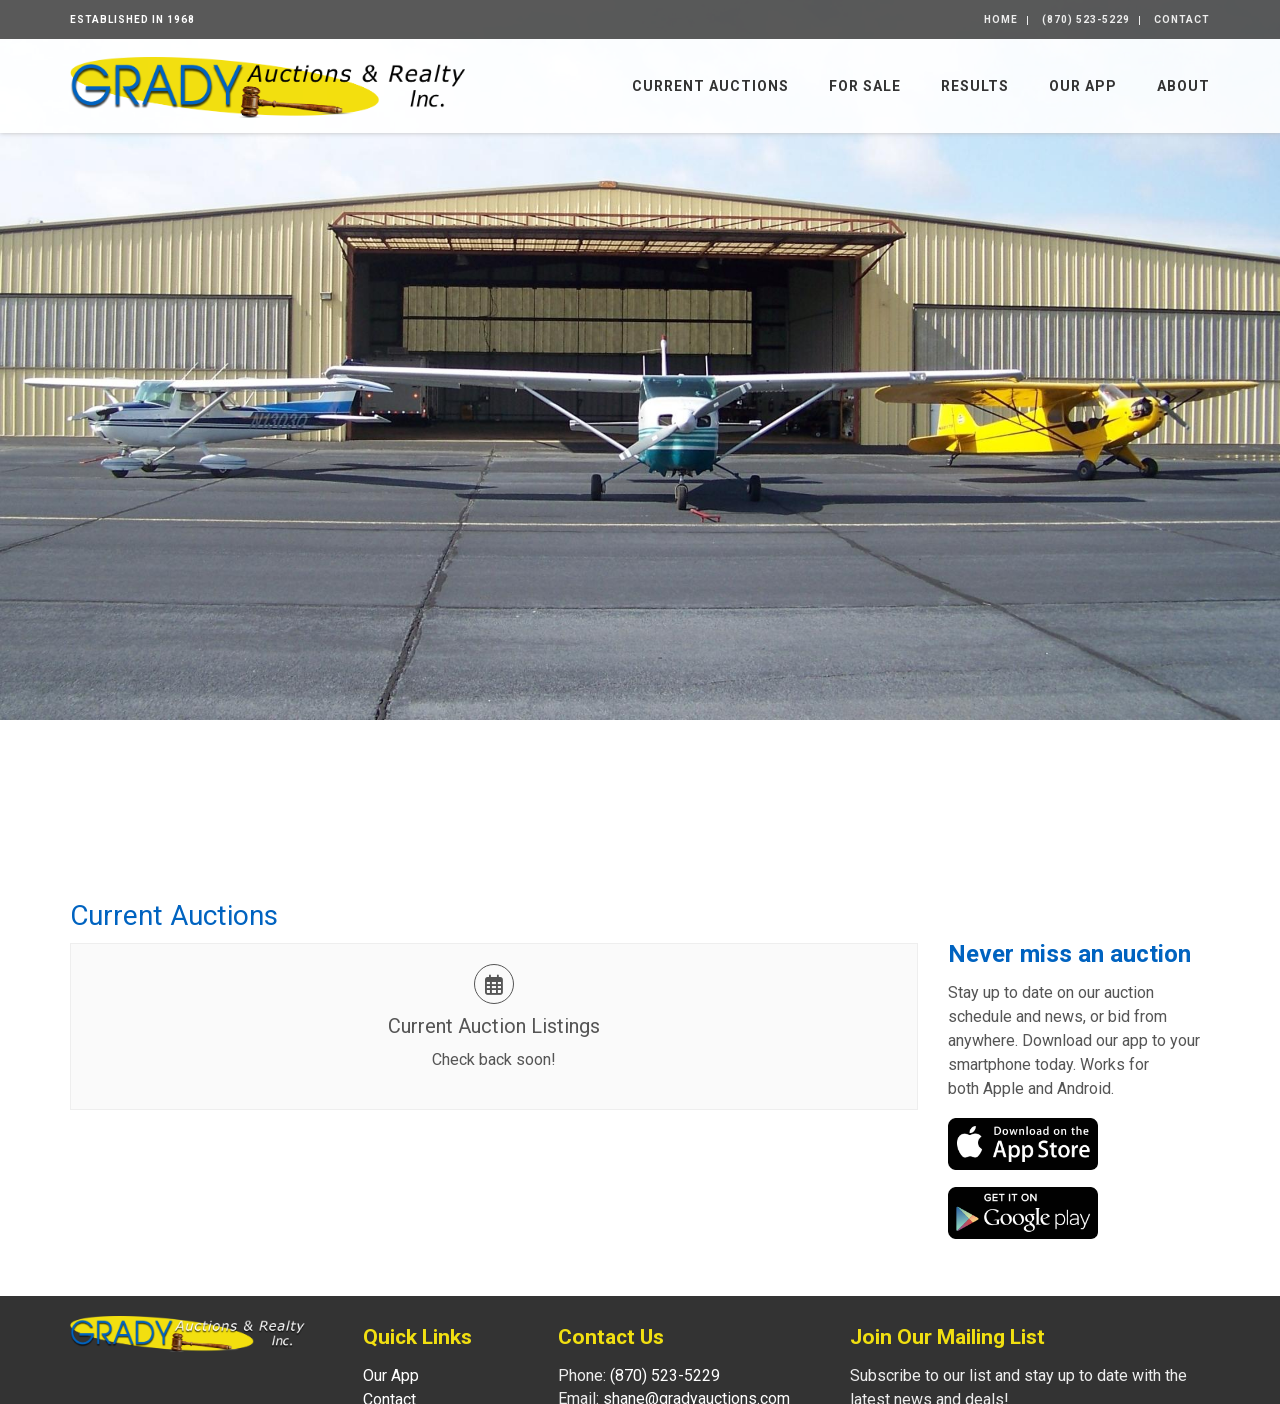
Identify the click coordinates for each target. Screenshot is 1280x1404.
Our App (1083, 86)
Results (975, 86)
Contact (1182, 19)
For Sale (865, 86)
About (1183, 86)
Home (1001, 19)
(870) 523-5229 (1086, 19)
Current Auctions (710, 86)
